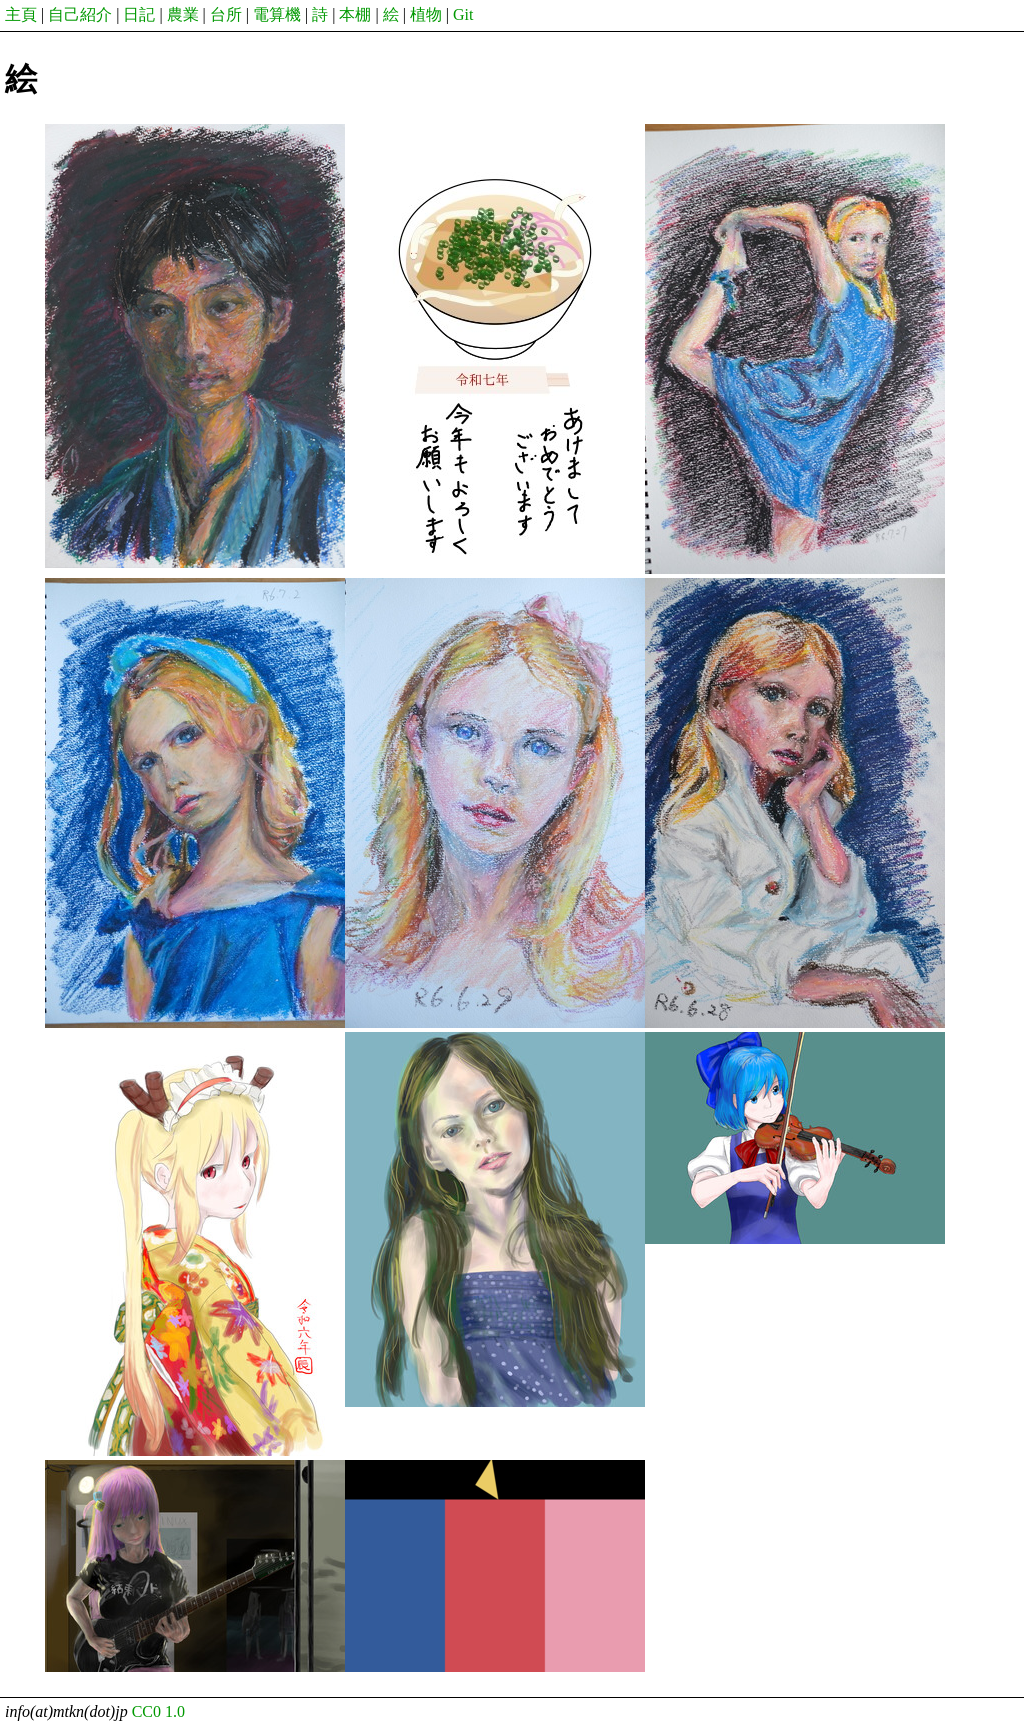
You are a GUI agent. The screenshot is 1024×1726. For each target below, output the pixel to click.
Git (463, 14)
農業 (183, 14)
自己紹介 (80, 14)
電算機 (277, 14)
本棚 (355, 14)
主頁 (21, 14)
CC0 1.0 (158, 1711)
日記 (139, 14)
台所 (226, 14)
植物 (426, 14)
